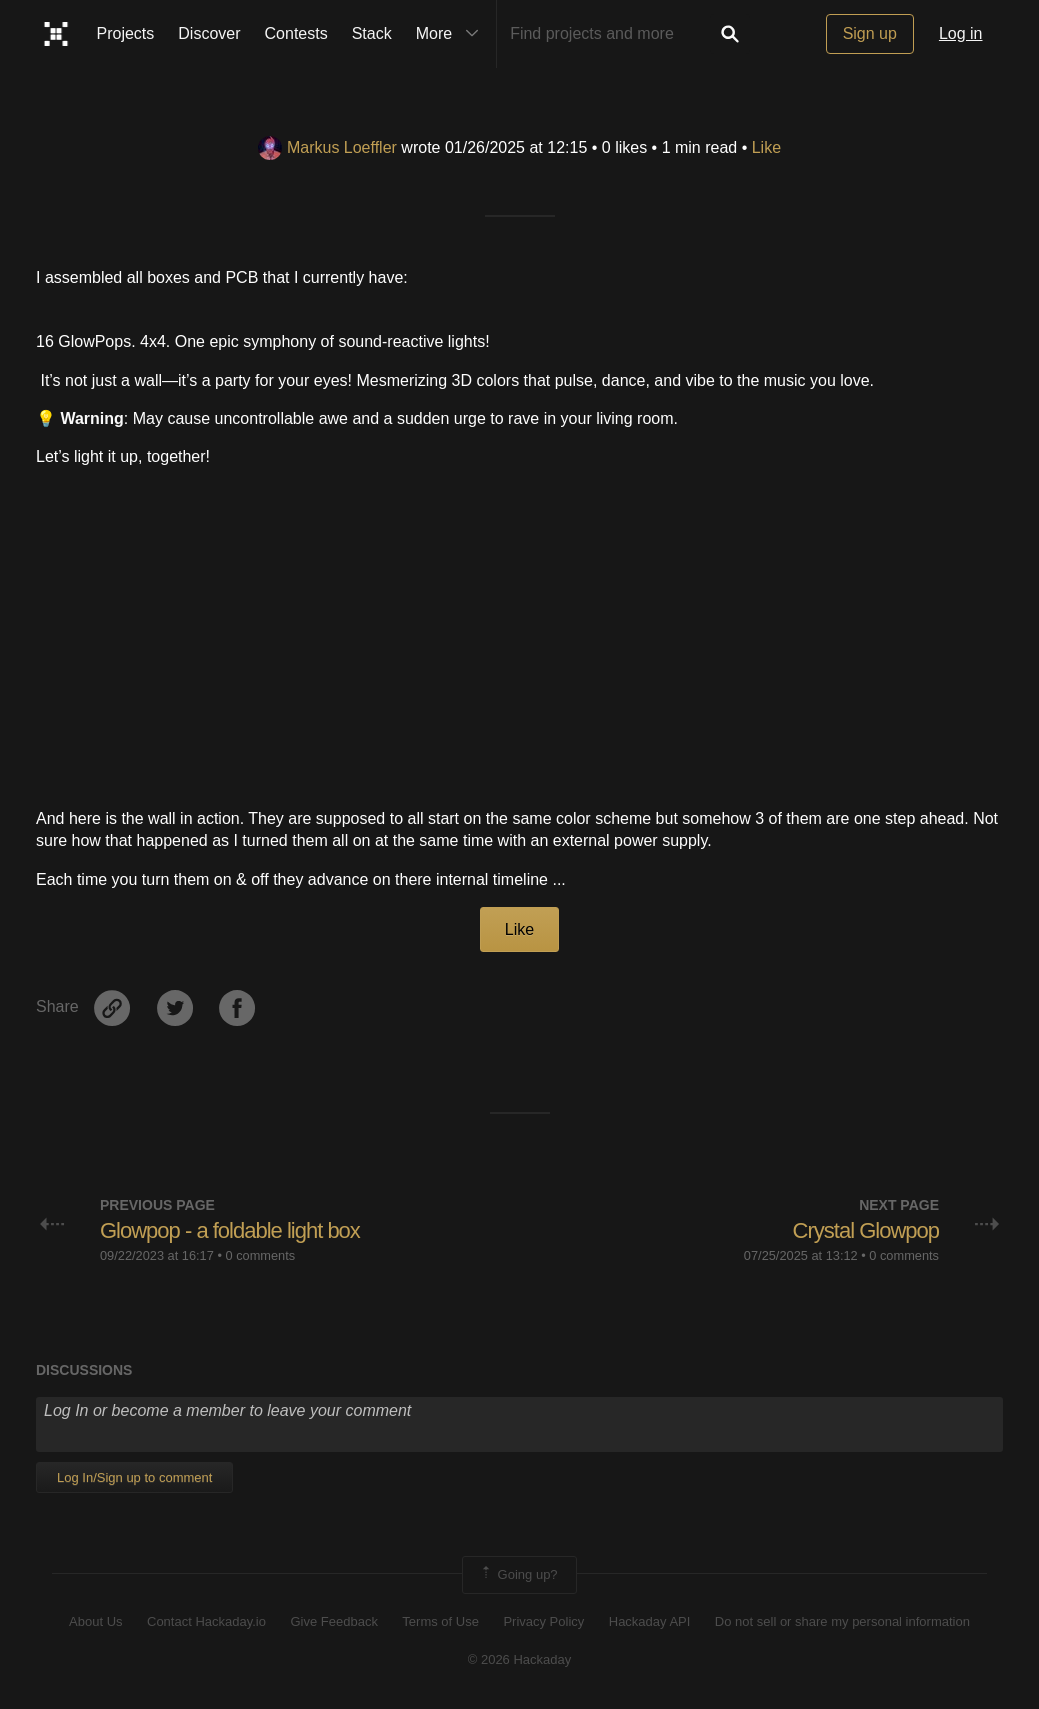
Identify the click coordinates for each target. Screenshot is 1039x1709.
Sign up (870, 33)
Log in (961, 33)
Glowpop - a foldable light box (230, 1230)
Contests (296, 33)
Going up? (518, 1575)
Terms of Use (440, 1621)
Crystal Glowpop (866, 1230)
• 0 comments (256, 1255)
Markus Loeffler (327, 147)
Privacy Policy (543, 1621)
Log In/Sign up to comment (134, 1477)
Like (766, 147)
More (452, 34)
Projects (126, 33)
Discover (209, 33)
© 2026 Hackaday (520, 1659)
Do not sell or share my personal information (842, 1621)
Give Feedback (333, 1621)
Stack (372, 33)
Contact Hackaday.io (206, 1621)
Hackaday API (650, 1621)
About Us (95, 1621)
